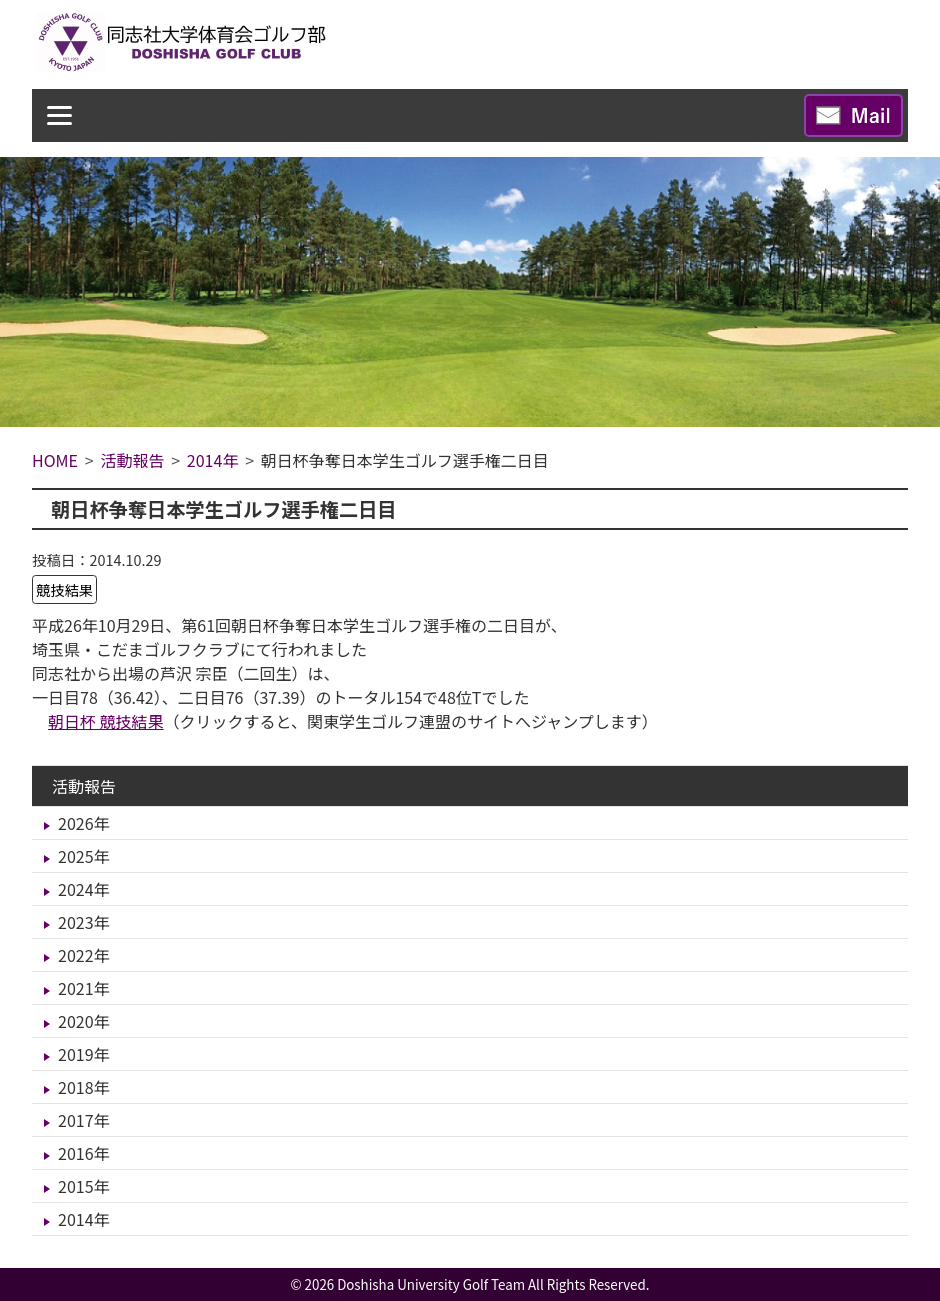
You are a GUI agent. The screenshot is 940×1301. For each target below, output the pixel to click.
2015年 (84, 1186)
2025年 (84, 856)
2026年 (84, 823)
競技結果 (65, 589)
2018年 (84, 1087)
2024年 (84, 889)
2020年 (84, 1021)
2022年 (84, 955)
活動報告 (84, 786)
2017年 (84, 1120)
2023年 (84, 922)
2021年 (84, 988)
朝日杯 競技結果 (106, 721)
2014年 (84, 1219)
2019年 (84, 1054)
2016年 (84, 1153)
